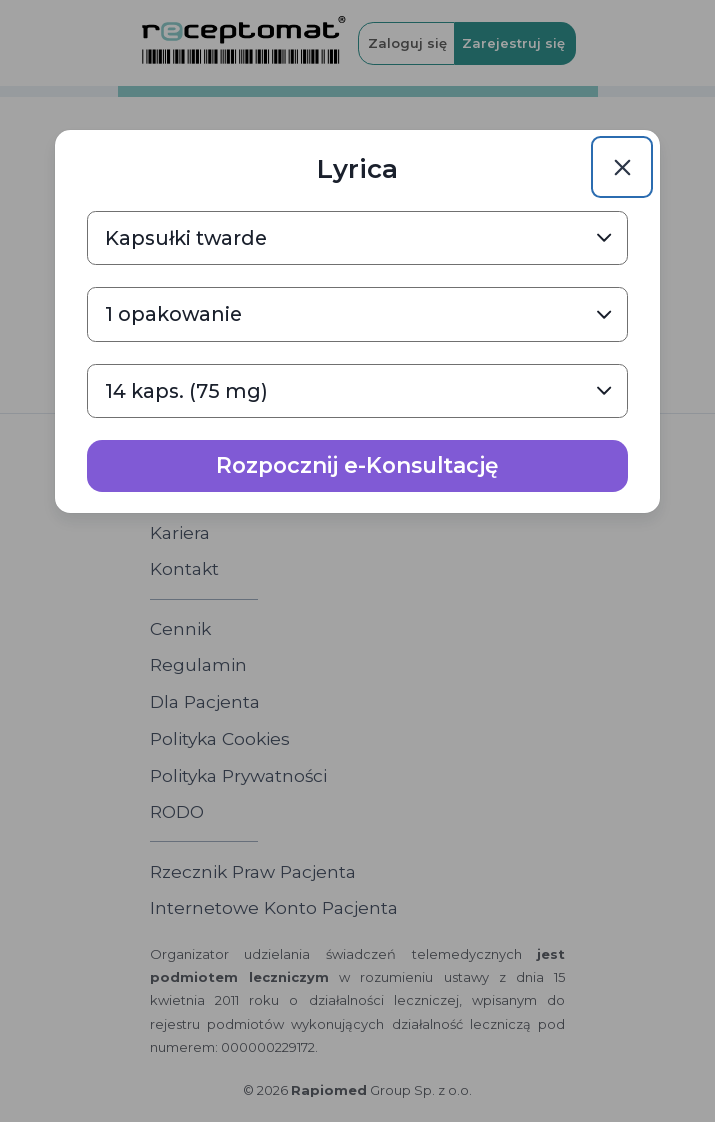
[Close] (622, 167)
